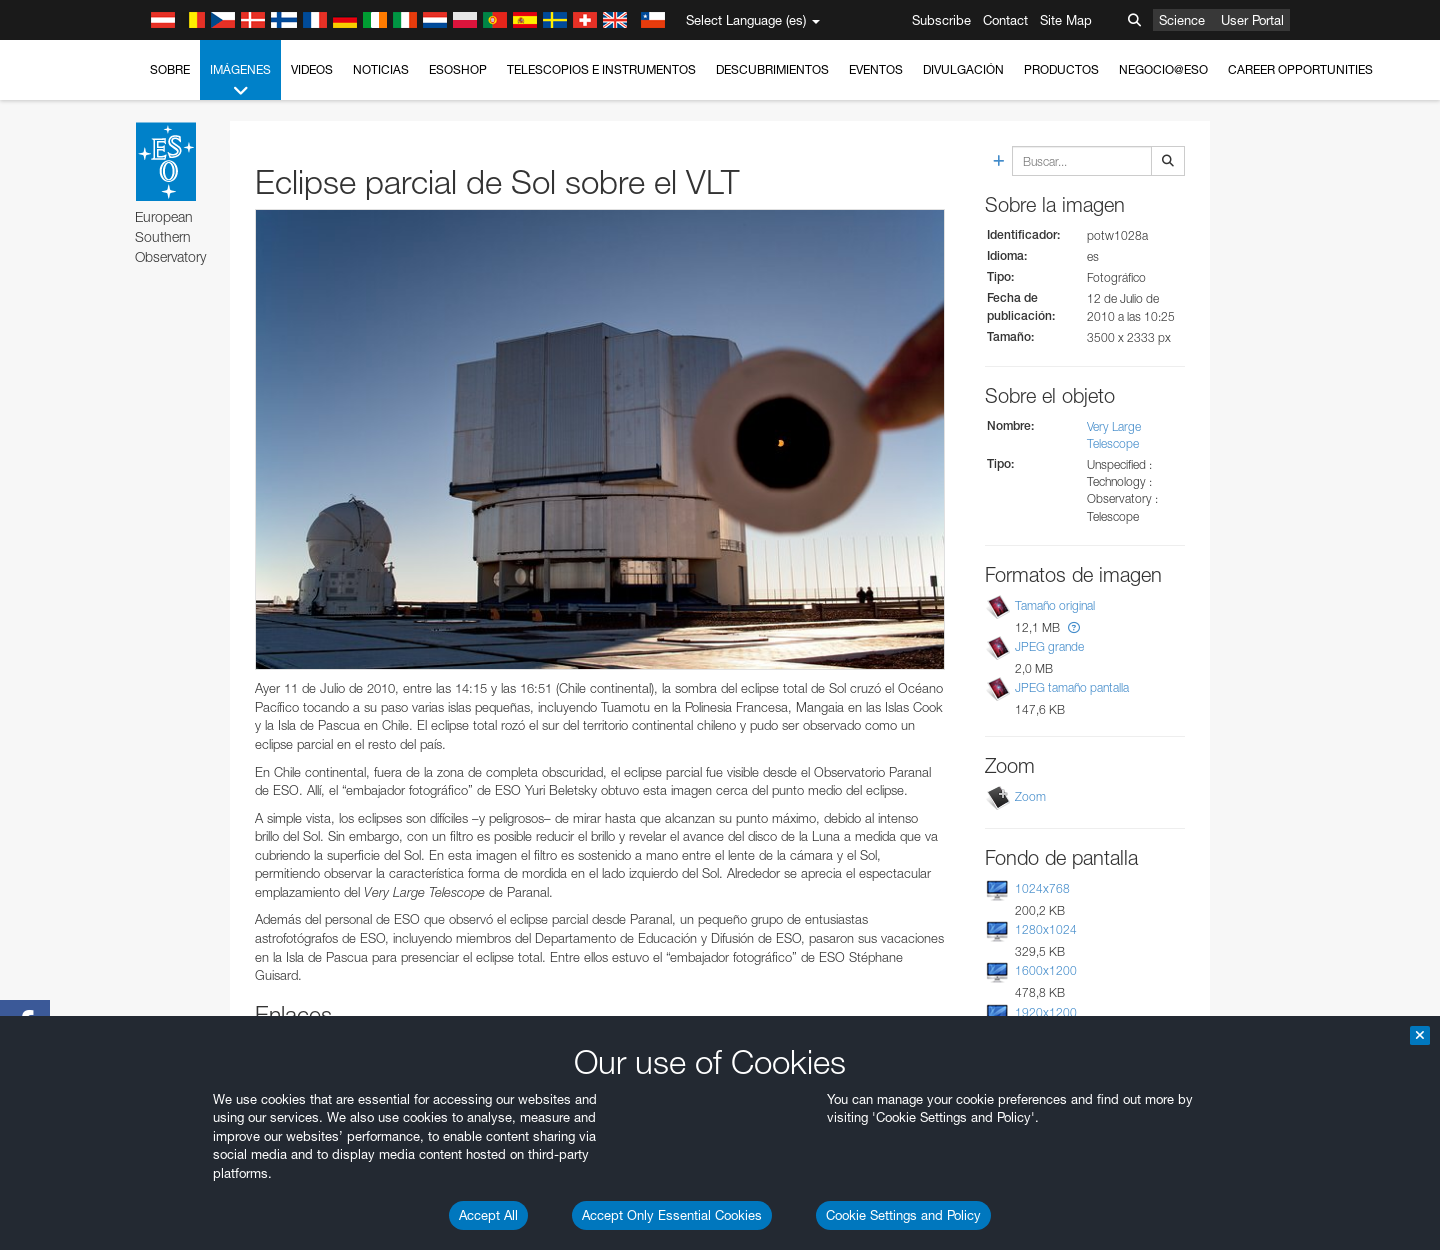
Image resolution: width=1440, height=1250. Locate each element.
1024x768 (1042, 888)
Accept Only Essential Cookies (672, 1215)
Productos (1061, 69)
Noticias (381, 69)
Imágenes (240, 81)
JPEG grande (1049, 646)
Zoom (1030, 796)
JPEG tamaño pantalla (1072, 687)
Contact (1005, 20)
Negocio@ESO (1163, 69)
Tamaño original (1055, 605)
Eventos (876, 69)
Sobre (170, 69)
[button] (1074, 627)
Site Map (1066, 20)
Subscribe (941, 20)
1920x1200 (1046, 1012)
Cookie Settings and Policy (903, 1215)
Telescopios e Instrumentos (601, 69)
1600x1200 (1046, 970)
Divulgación (963, 69)
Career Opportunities (1300, 69)
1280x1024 (1046, 929)
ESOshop (458, 69)
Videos (312, 69)
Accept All (488, 1215)
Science (1182, 20)
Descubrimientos (772, 69)
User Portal (1252, 20)
